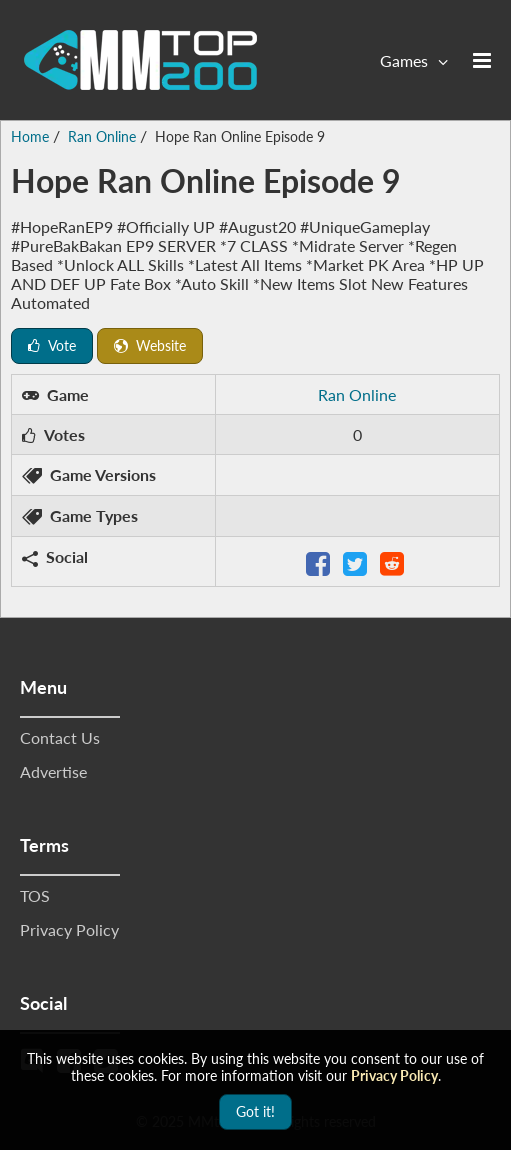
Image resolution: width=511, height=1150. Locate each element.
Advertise (53, 771)
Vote (52, 345)
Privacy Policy (69, 929)
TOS (35, 895)
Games (404, 60)
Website (150, 345)
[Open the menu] (482, 60)
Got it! (255, 1111)
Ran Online (357, 394)
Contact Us (60, 737)
